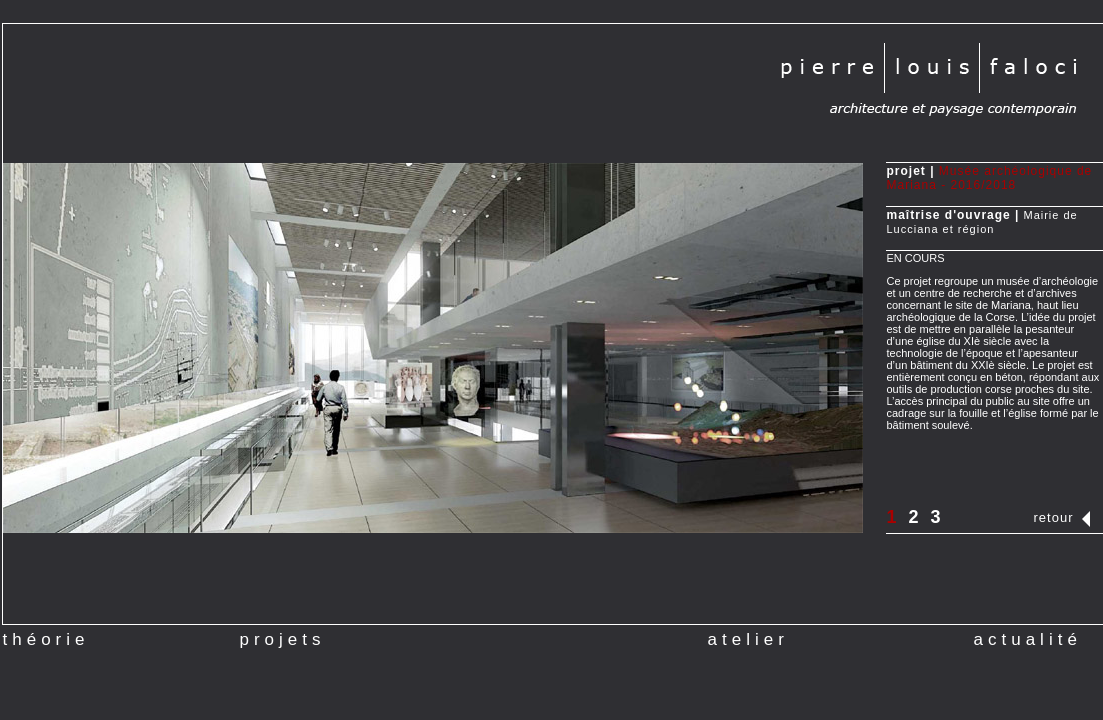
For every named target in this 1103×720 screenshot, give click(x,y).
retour (1054, 517)
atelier (748, 634)
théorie (46, 639)
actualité (1028, 634)
